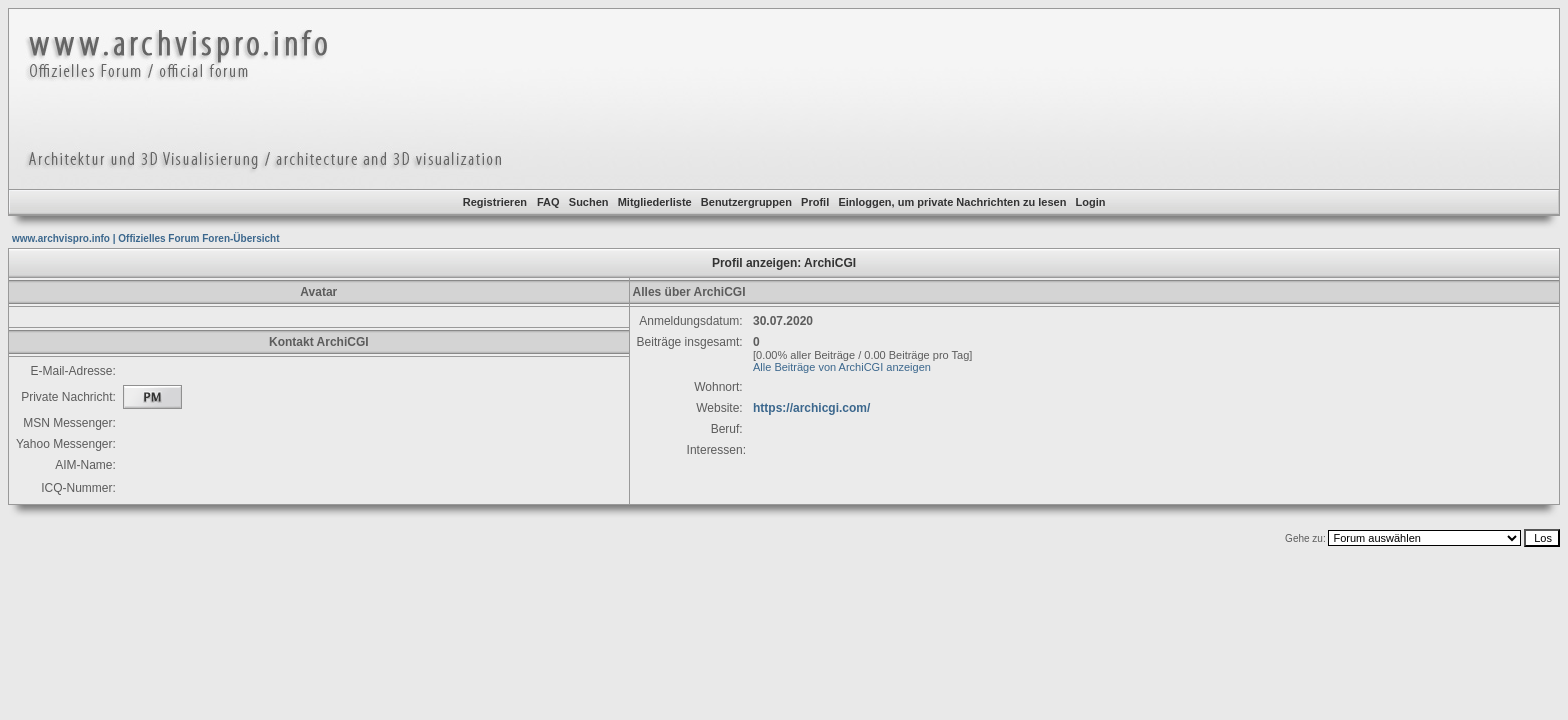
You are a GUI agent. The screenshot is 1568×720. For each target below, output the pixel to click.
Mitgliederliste (655, 202)
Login (1091, 202)
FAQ (548, 202)
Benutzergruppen (746, 202)
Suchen (589, 202)
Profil (815, 202)
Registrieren (495, 202)
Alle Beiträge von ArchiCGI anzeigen (842, 367)
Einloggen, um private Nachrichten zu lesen (952, 202)
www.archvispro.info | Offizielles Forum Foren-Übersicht (145, 238)
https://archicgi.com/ (811, 408)
